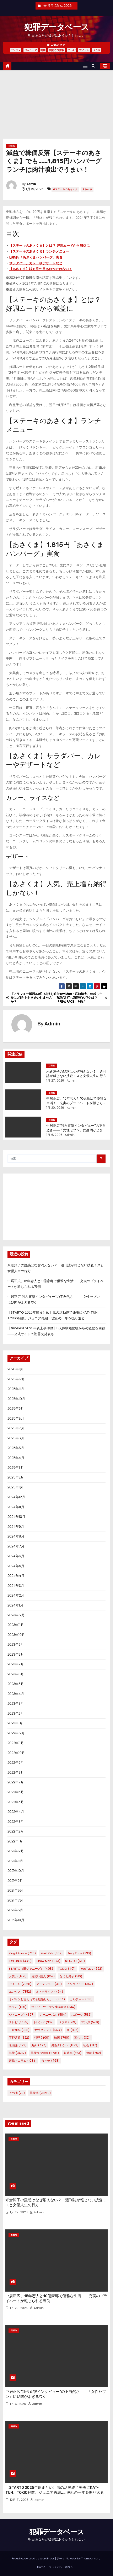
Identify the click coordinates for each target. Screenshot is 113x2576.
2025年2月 (15, 1477)
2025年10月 (16, 1398)
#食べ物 (87, 189)
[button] (94, 66)
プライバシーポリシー (62, 2567)
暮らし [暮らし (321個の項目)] (82, 2038)
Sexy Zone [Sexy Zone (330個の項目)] (79, 1953)
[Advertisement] (56, 101)
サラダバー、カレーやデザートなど (35, 263)
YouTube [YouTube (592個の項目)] (91, 1969)
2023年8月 (15, 1654)
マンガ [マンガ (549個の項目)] (90, 2022)
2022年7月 (15, 1782)
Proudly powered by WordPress (33, 2558)
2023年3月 (15, 1703)
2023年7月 (15, 1664)
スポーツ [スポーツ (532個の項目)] (81, 2015)
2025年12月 (16, 1379)
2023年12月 (16, 1615)
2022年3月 (15, 1821)
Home (41, 2567)
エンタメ (16, 50)
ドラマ (96, 50)
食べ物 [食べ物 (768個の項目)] (51, 2061)
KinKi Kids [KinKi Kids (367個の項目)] (52, 1953)
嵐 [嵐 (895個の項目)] (73, 2030)
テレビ (71, 50)
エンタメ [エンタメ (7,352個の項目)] (20, 1992)
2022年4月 (15, 1811)
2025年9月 (15, 1408)
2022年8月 (15, 1772)
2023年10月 (16, 1634)
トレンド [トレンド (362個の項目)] (43, 2022)
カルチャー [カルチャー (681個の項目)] (81, 1999)
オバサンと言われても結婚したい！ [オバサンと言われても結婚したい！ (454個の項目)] (37, 1999)
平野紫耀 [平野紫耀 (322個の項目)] (19, 2038)
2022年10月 (16, 1752)
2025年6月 (15, 1438)
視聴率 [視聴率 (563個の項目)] (72, 2053)
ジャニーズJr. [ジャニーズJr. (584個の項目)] (52, 2015)
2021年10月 (15, 1870)
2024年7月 (15, 1546)
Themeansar (90, 2558)
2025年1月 (15, 1487)
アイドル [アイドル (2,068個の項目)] (20, 1984)
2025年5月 (15, 1448)
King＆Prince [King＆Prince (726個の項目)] (22, 1953)
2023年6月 (15, 1674)
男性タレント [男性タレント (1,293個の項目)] (65, 2045)
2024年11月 (15, 1507)
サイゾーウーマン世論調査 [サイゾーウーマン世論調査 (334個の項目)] (53, 2007)
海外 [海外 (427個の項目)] (39, 2045)
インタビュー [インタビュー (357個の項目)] (80, 1984)
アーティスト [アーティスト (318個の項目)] (49, 1984)
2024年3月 (15, 1585)
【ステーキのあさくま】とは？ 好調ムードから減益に (49, 245)
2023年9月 (15, 1644)
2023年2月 (15, 1713)
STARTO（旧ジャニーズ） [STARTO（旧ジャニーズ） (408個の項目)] (31, 1969)
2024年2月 (15, 1595)
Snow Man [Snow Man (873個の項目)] (48, 1961)
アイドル (84, 50)
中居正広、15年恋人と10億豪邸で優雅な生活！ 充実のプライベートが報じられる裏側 (76, 1102)
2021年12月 (15, 1851)
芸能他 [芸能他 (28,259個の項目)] (40, 2093)
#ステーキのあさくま (65, 189)
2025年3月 (15, 1467)
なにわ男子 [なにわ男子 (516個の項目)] (71, 1976)
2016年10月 (15, 1920)
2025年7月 (15, 1428)
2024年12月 (16, 1497)
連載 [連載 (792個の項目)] (93, 2053)
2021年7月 (15, 1900)
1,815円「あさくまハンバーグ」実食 (36, 257)
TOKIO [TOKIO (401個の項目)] (67, 1969)
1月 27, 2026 (55, 1080)
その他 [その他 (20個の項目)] (17, 2093)
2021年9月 (15, 1880)
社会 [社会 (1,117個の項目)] (90, 2045)
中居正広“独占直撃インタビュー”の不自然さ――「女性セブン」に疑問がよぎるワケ (76, 1130)
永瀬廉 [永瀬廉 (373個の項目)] (18, 2045)
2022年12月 (16, 1733)
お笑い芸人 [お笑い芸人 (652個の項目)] (43, 1976)
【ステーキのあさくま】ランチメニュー (39, 251)
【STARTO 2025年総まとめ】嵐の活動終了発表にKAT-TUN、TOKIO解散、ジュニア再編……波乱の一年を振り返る (54, 2490)
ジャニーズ (30, 50)
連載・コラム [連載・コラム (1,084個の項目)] (23, 2061)
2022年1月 (15, 1841)
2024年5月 (15, 1566)
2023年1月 (15, 1723)
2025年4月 (15, 1457)
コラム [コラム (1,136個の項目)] (18, 2007)
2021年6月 (15, 1910)
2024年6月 (15, 1556)
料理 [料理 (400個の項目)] (41, 2038)
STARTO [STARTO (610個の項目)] (75, 1961)
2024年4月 (16, 1575)
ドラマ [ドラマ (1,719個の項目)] (67, 2022)
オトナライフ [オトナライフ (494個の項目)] (49, 1992)
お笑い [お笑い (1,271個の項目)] (18, 1976)
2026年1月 (15, 1369)
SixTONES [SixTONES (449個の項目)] (20, 1961)
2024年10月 (16, 1516)
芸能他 (11, 145)
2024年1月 (15, 1605)
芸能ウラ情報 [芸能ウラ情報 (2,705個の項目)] (45, 2053)
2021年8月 (15, 1890)
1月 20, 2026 (55, 1108)
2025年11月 (15, 1389)
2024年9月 (15, 1526)
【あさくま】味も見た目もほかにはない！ (40, 269)
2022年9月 (15, 1762)
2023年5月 (15, 1683)
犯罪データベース (56, 27)
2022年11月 (15, 1743)
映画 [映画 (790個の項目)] (61, 2038)
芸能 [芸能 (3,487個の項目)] (17, 2053)
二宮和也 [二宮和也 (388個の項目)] (19, 2030)
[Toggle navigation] (85, 66)
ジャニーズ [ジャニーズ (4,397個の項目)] (22, 2015)
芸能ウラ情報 (56, 50)
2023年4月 (15, 1693)
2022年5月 (15, 1802)
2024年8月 (15, 1536)
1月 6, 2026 (54, 1135)
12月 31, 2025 (19, 2500)
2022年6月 (15, 1792)
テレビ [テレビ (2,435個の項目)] (18, 2022)
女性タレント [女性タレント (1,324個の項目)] (48, 2030)
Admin (31, 184)
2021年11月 (15, 1861)
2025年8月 (15, 1418)
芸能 (43, 50)
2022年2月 (15, 1831)
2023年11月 (15, 1624)
